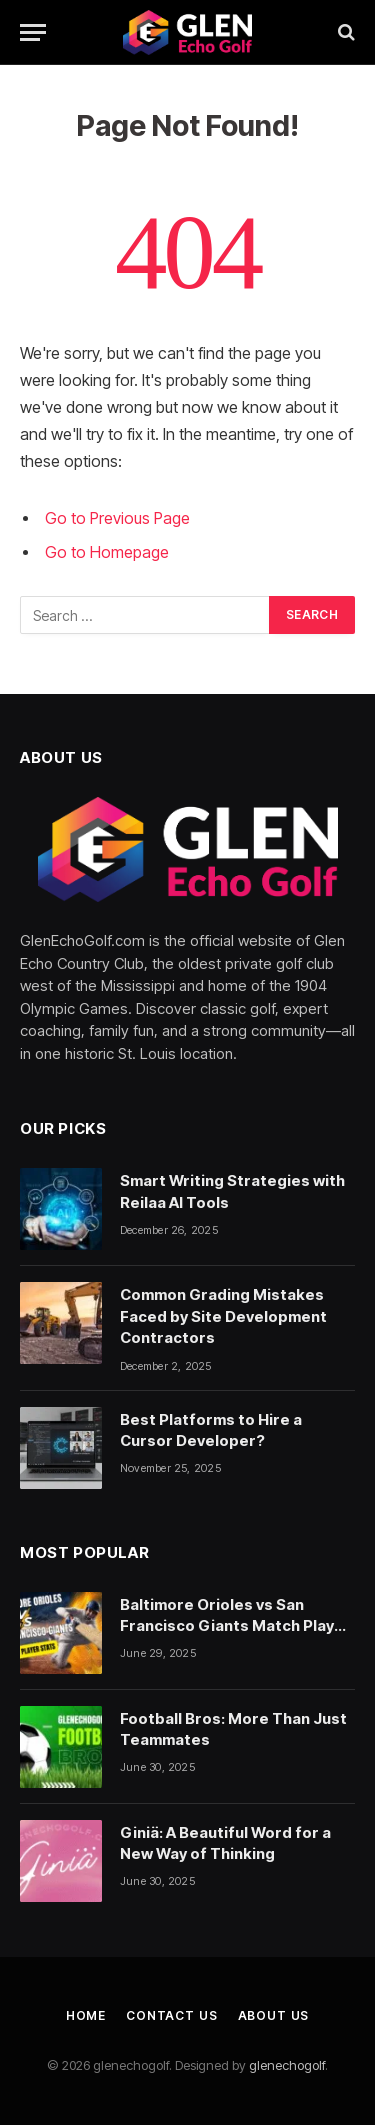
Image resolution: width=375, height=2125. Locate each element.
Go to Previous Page (117, 518)
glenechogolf (287, 2065)
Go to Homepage (107, 552)
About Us (274, 2015)
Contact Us (171, 2015)
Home (86, 2015)
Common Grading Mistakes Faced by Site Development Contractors (223, 1316)
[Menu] (33, 32)
